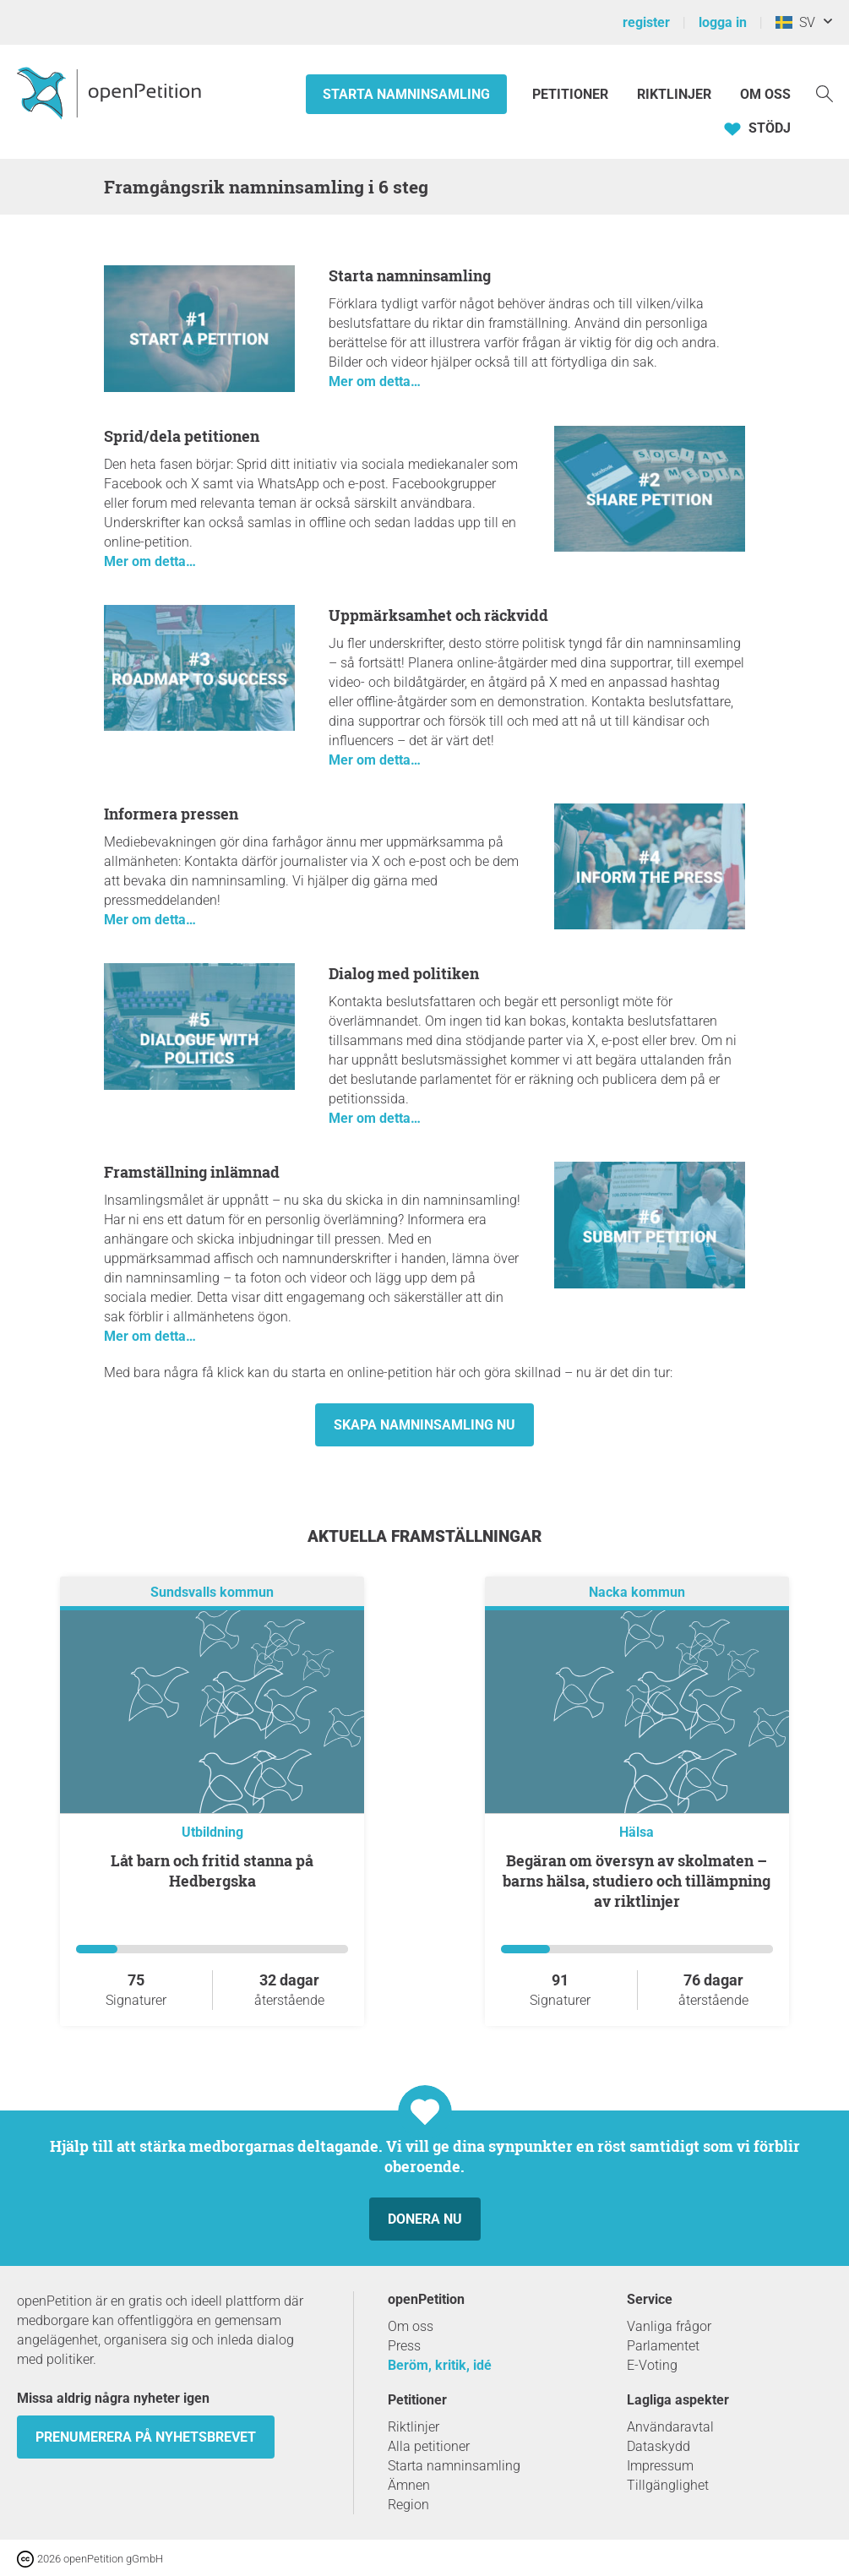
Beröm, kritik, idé (440, 2365)
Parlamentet (663, 2346)
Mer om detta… (375, 381)
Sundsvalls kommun (212, 1592)
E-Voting (652, 2365)
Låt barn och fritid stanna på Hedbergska (212, 1870)
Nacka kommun (637, 1592)
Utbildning (212, 1832)
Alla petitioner (429, 2446)
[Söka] (824, 92)
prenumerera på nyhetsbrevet (145, 2437)
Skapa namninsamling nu (424, 1425)
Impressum (660, 2466)
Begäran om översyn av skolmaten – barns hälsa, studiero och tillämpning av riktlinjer (636, 1880)
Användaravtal (670, 2427)
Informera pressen (171, 813)
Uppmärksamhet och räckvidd (438, 615)
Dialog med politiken (404, 973)
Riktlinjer (674, 94)
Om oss (765, 94)
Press (404, 2346)
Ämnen (409, 2485)
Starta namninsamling (406, 94)
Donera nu (425, 2219)
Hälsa (636, 1832)
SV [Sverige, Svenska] (795, 22)
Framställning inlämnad (192, 1172)
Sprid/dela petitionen (181, 436)
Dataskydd (658, 2446)
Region (408, 2505)
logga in (723, 22)
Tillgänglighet (668, 2485)
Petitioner (572, 94)
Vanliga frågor (669, 2326)
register (646, 22)
